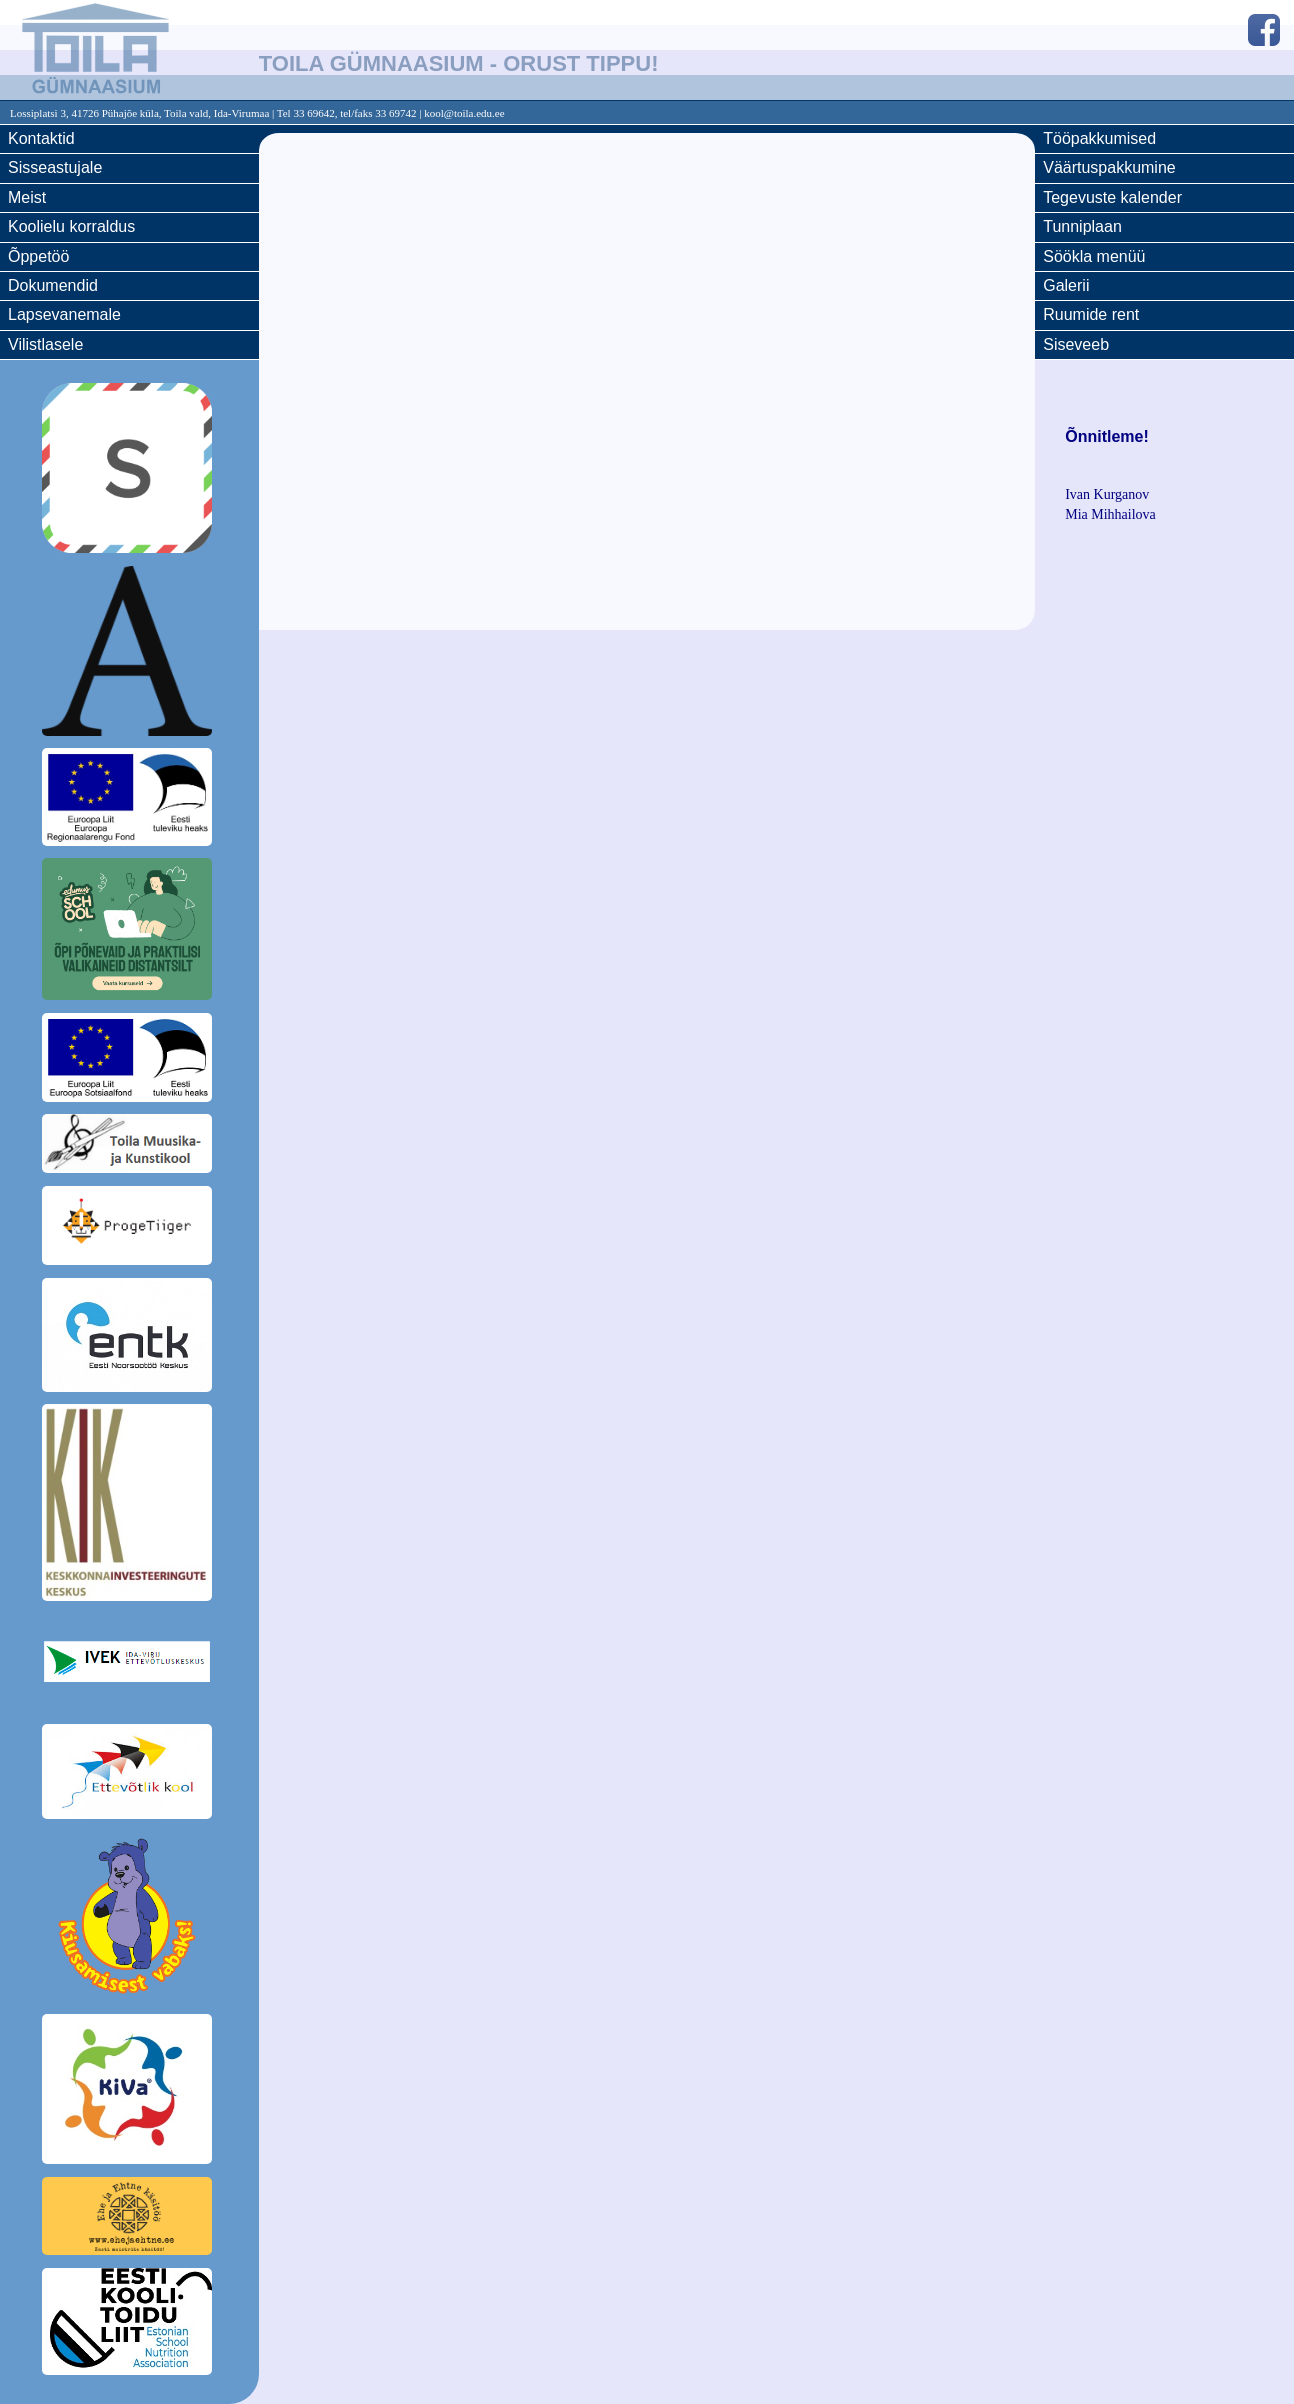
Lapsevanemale (64, 314)
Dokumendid (53, 285)
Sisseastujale (55, 167)
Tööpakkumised (1099, 138)
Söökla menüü (1094, 256)
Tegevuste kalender (1112, 197)
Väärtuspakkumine (1109, 167)
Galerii (1066, 285)
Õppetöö (38, 256)
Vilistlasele (45, 344)
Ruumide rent (1091, 314)
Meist (27, 197)
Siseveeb (1076, 344)
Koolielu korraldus (71, 226)
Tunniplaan (1082, 226)
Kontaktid (41, 138)
